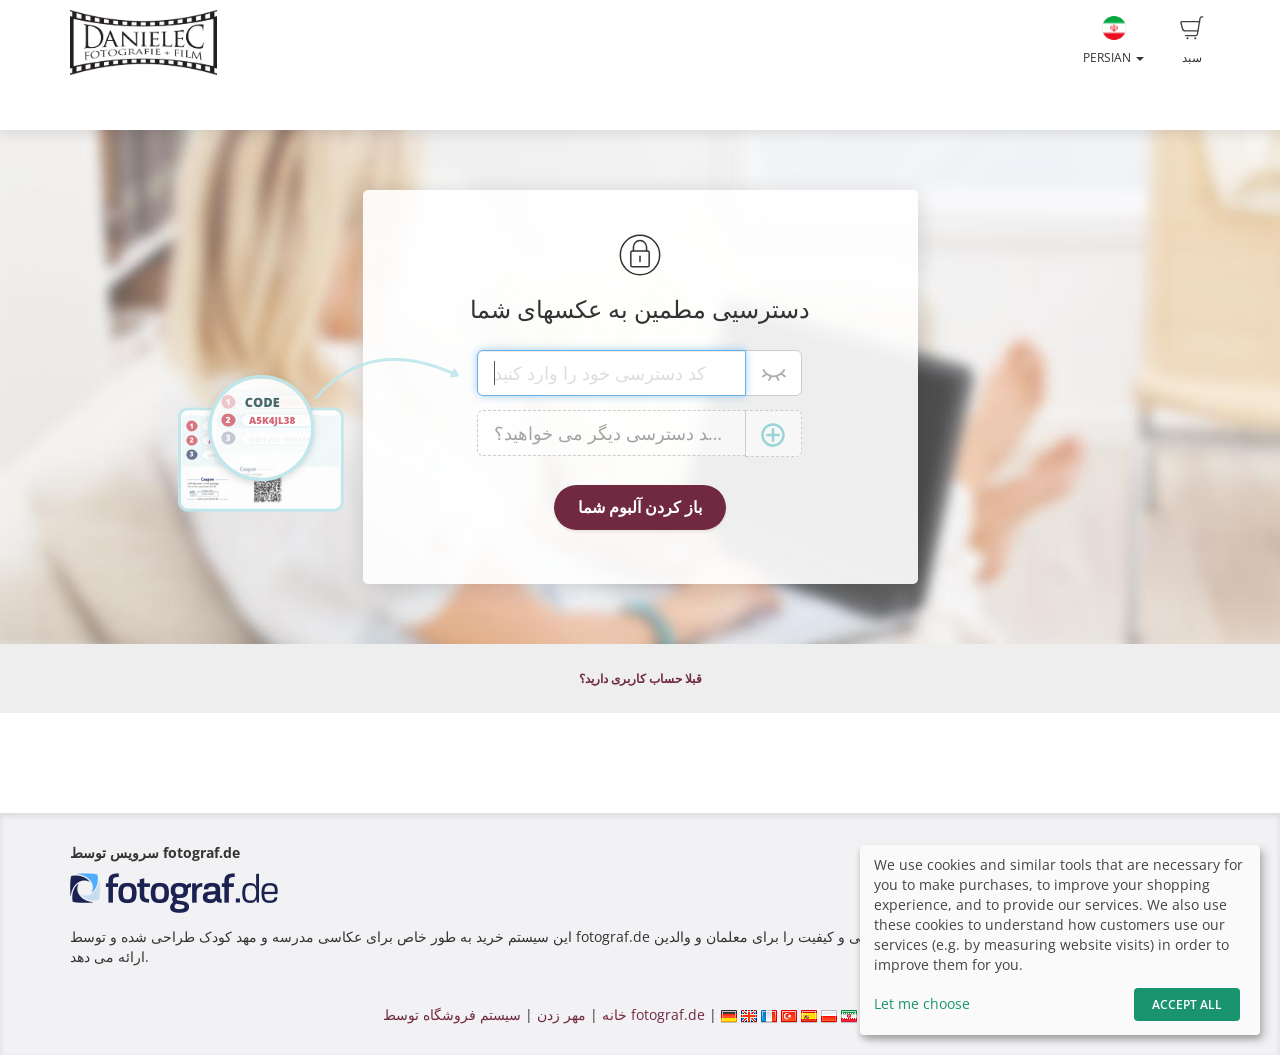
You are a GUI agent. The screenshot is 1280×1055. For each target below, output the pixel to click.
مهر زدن (561, 1014)
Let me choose (922, 1003)
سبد (1192, 41)
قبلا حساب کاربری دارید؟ (640, 678)
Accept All (1187, 1004)
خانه (614, 1014)
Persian (1113, 41)
